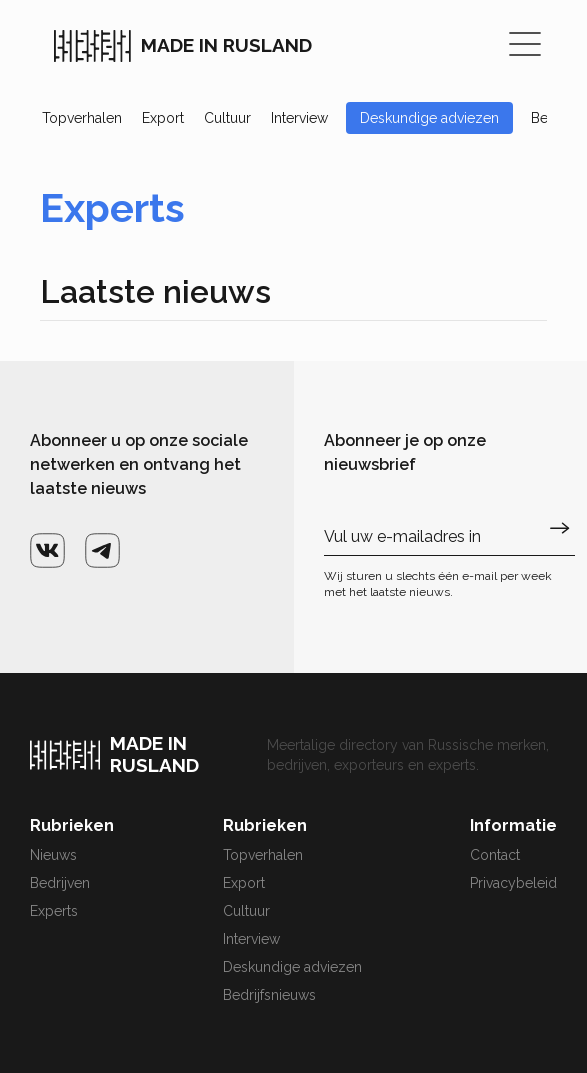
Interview (299, 118)
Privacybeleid (513, 883)
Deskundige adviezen (429, 118)
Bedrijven (60, 883)
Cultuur (227, 118)
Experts (54, 911)
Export (163, 118)
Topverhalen (82, 118)
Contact (495, 855)
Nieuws (53, 855)
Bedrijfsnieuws (269, 995)
